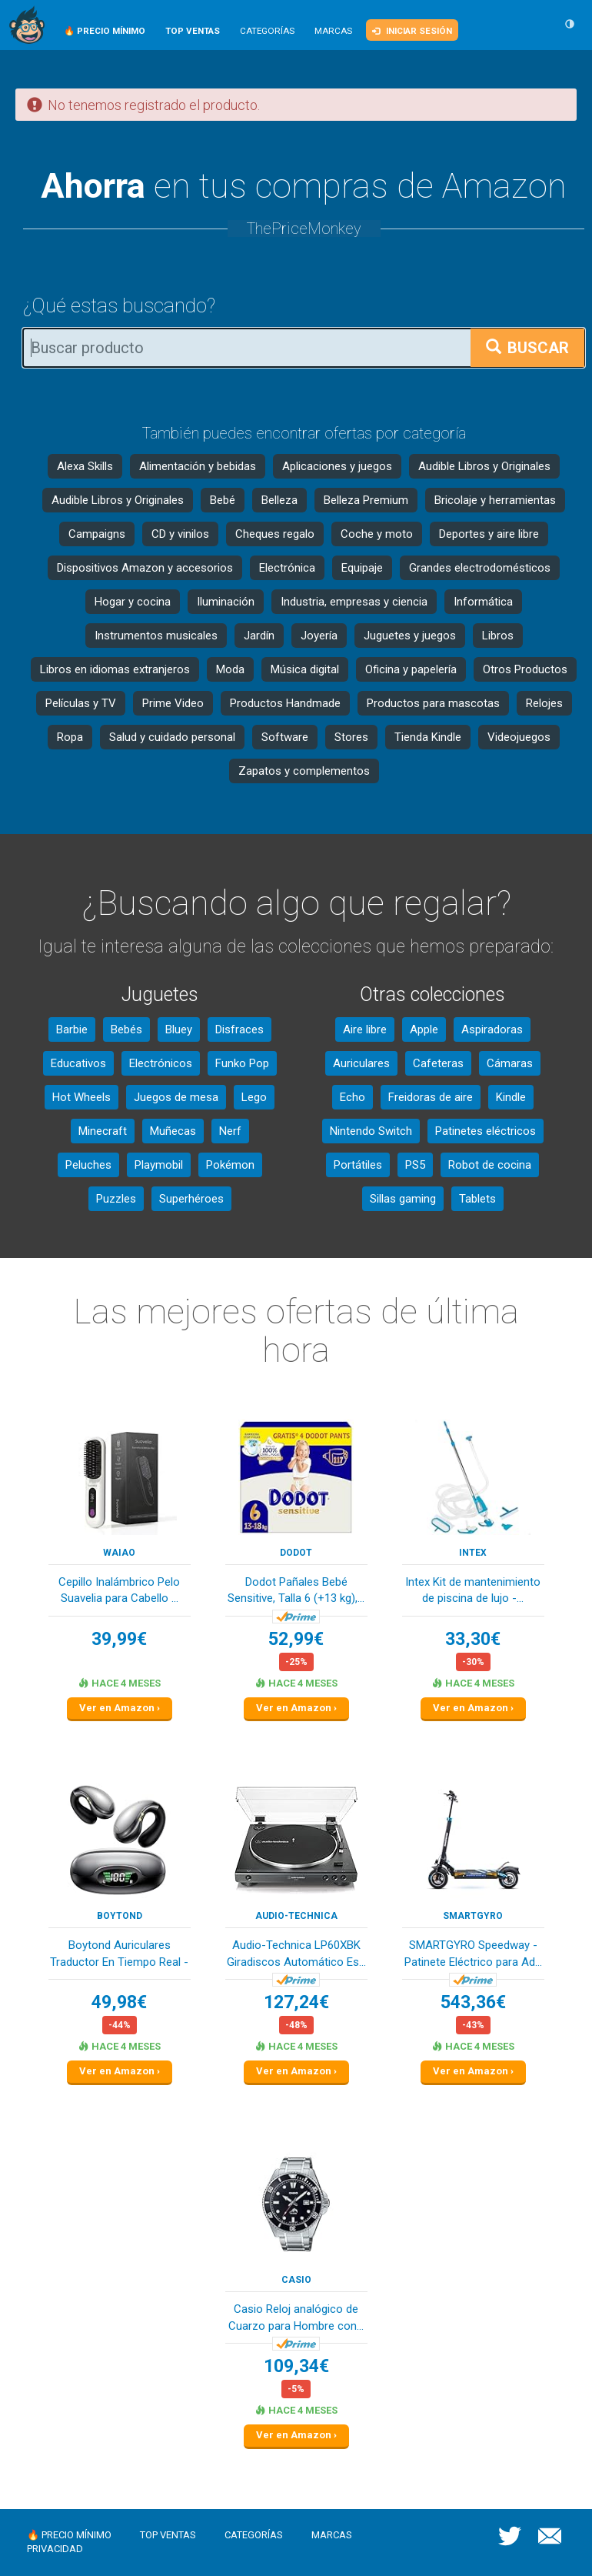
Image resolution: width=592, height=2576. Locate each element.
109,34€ (296, 2366)
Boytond (119, 1915)
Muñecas (173, 1131)
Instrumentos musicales (156, 635)
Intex (473, 1552)
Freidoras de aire (430, 1097)
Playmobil (159, 1165)
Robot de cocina (489, 1165)
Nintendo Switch (371, 1131)
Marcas (333, 30)
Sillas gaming (403, 1199)
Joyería (319, 635)
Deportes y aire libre (489, 534)
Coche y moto (377, 534)
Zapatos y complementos (304, 771)
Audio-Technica (296, 1915)
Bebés (126, 1029)
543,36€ (473, 2002)
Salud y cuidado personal (172, 737)
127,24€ (296, 2002)
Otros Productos (525, 669)
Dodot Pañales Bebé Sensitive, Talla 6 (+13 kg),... (296, 1590)
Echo (352, 1097)
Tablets (477, 1199)
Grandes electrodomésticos (479, 568)
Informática (483, 602)
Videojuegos (518, 737)
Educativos (78, 1063)
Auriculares (361, 1063)
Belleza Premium (366, 500)
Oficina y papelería (411, 669)
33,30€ (473, 1639)
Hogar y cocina (133, 602)
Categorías (267, 30)
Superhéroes (191, 1199)
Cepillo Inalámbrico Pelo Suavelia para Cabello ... (119, 1590)
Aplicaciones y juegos (337, 466)
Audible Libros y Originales (484, 466)
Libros (498, 635)
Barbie (72, 1029)
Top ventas (168, 2535)
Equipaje (362, 568)
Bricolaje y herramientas (495, 500)
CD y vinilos (180, 534)
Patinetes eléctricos (485, 1131)
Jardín (259, 635)
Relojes (544, 703)
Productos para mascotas (433, 703)
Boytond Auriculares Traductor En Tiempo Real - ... (119, 1954)
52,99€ (296, 1639)
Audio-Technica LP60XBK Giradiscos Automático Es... (296, 1953)
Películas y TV (80, 703)
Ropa (70, 737)
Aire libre (365, 1029)
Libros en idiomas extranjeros (115, 669)
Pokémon (230, 1165)
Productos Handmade (285, 703)
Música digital (305, 669)
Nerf (230, 1131)
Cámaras (510, 1063)
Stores (351, 737)
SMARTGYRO (473, 1915)
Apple (424, 1029)
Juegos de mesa (176, 1097)
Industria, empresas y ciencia (354, 602)
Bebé (222, 500)
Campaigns (96, 534)
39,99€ (119, 1639)
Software (284, 737)
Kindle (511, 1097)
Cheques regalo (274, 534)
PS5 (415, 1165)
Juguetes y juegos (410, 635)
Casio (296, 2279)
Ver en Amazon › (119, 1707)
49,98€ (119, 2002)
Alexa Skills (85, 466)
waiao (119, 1552)
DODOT (296, 1552)
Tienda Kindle (427, 737)
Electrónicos (160, 1063)
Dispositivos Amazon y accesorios (145, 568)
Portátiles (358, 1165)
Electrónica (287, 568)
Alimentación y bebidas (197, 466)
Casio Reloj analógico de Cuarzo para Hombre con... (296, 2317)
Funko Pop (242, 1063)
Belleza (279, 500)
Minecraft (102, 1131)
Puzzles (116, 1199)
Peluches (88, 1165)
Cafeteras (438, 1063)
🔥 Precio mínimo (69, 2535)
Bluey (178, 1029)
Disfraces (239, 1029)
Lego (254, 1097)
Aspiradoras (492, 1029)
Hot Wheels (81, 1097)
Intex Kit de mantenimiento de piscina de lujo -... (472, 1590)
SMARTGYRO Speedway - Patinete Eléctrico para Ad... (473, 1953)
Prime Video (173, 703)
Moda (230, 669)
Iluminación (225, 602)
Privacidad (55, 2548)
